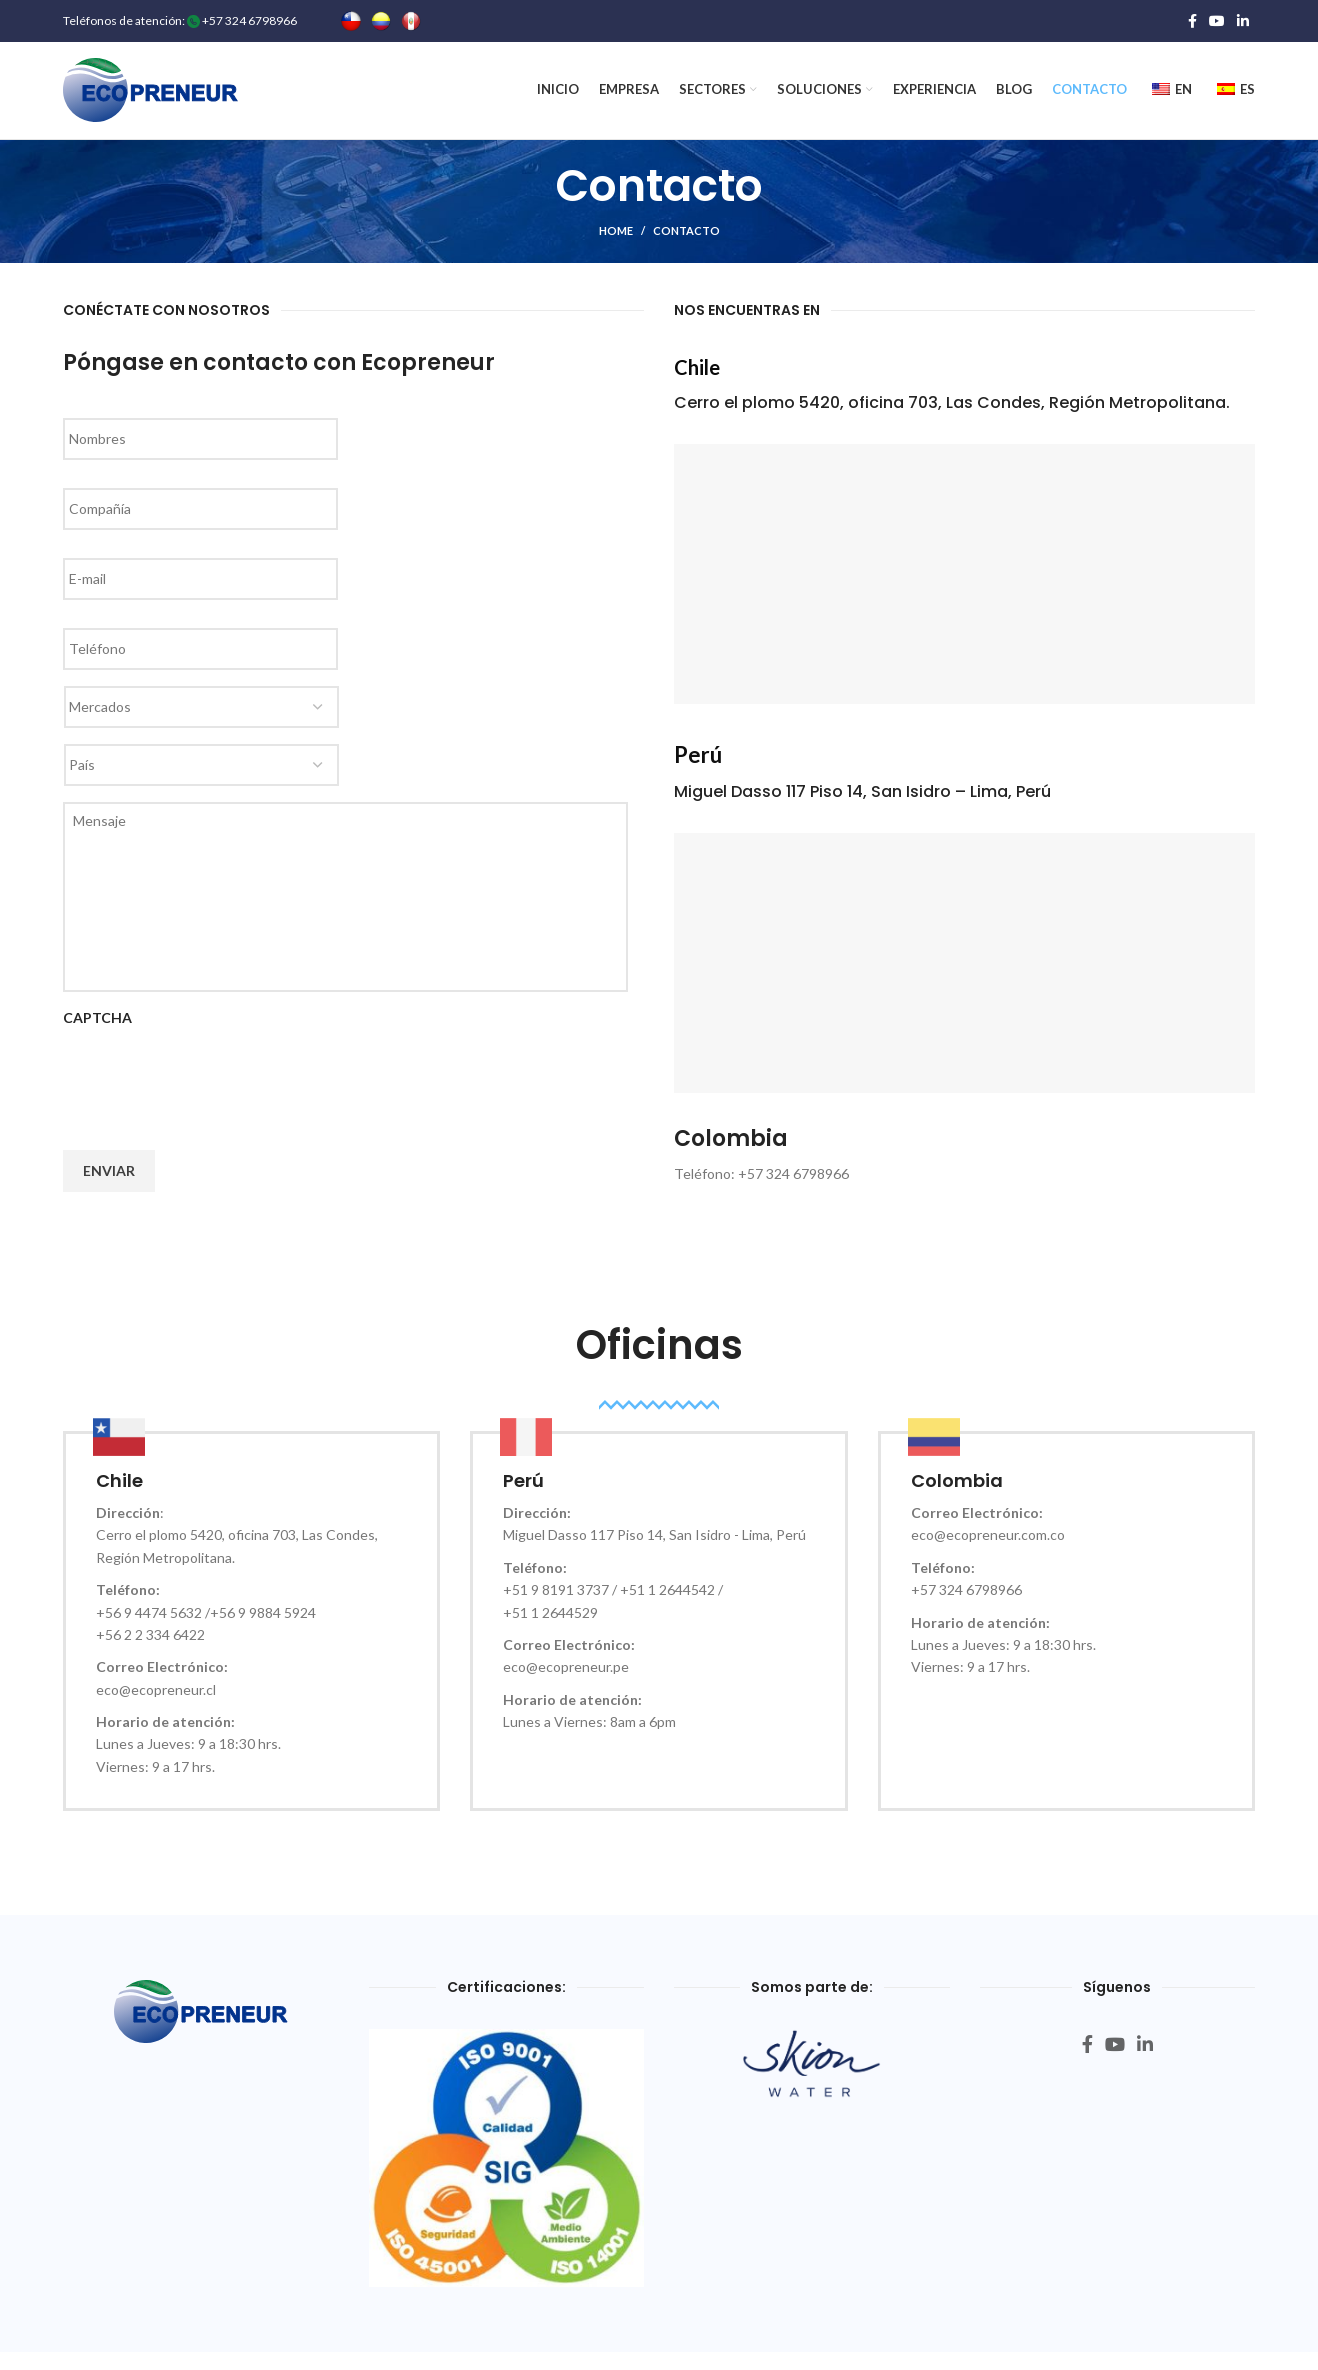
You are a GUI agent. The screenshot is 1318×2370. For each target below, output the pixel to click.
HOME (616, 237)
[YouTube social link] (1217, 21)
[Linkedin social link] (1243, 21)
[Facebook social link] (1192, 21)
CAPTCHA (97, 1024)
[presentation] (215, 1086)
